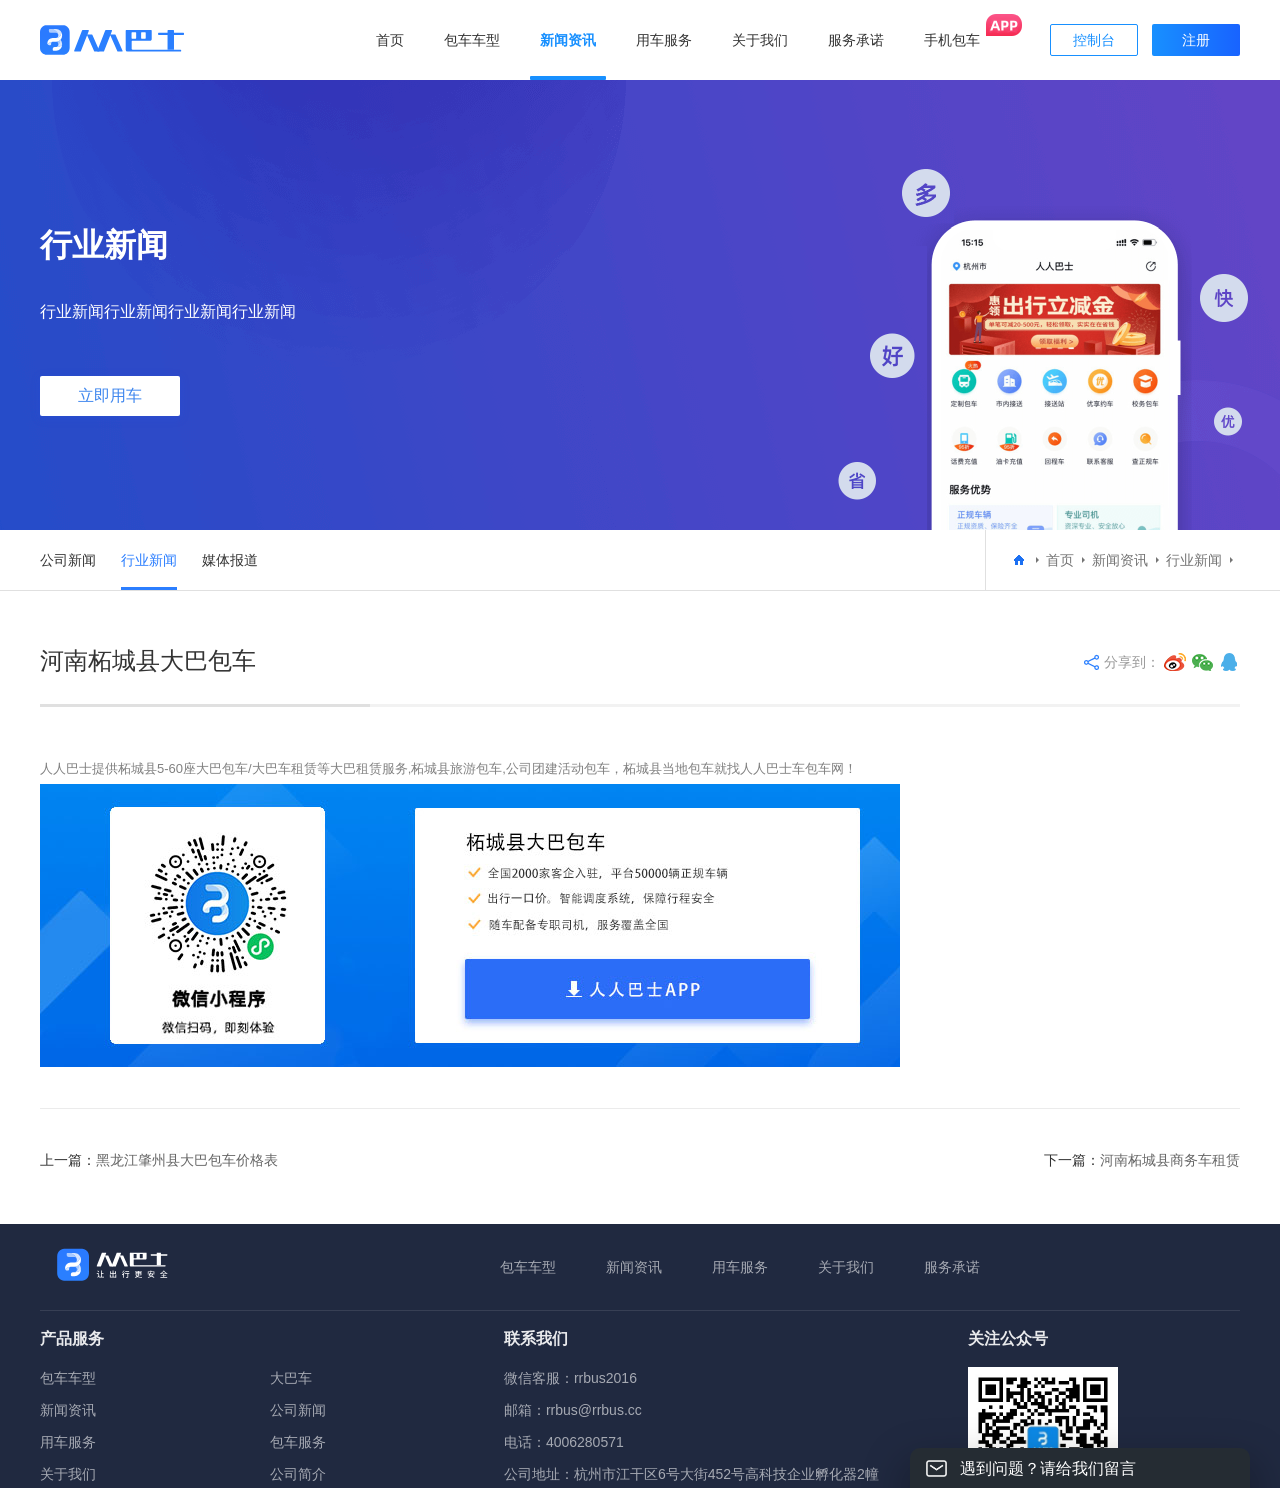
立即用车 (110, 395)
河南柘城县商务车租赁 (1170, 1160)
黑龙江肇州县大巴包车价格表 (187, 1160)
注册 (1196, 40)
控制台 (1094, 40)
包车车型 (528, 1267)
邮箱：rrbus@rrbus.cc (573, 1410)
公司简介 (298, 1474)
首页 (390, 40)
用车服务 (740, 1267)
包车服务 (298, 1442)
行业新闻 (149, 560)
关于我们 (846, 1267)
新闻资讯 (1120, 560)
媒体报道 (230, 560)
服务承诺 (952, 1267)
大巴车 (291, 1378)
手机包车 (952, 40)
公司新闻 (68, 560)
